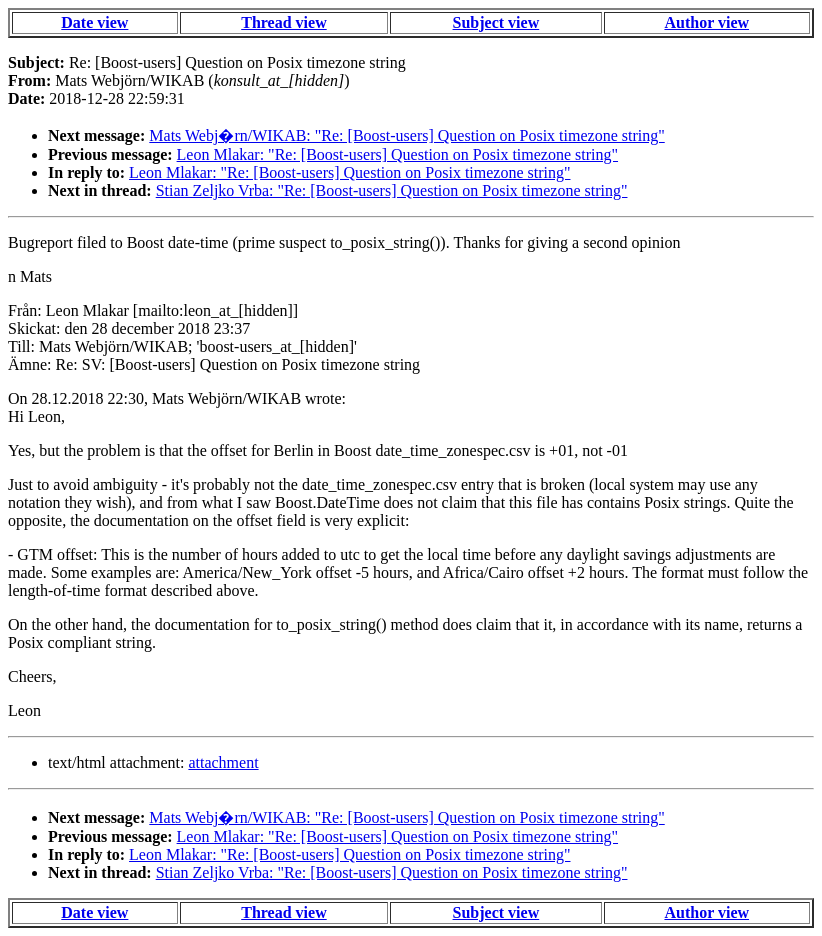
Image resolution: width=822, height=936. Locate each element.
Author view (706, 22)
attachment (223, 762)
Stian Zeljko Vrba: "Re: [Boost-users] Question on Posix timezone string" (392, 190)
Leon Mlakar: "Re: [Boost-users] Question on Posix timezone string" (397, 154)
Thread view (283, 22)
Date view (94, 22)
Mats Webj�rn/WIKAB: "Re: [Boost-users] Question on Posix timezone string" (406, 135)
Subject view (496, 22)
